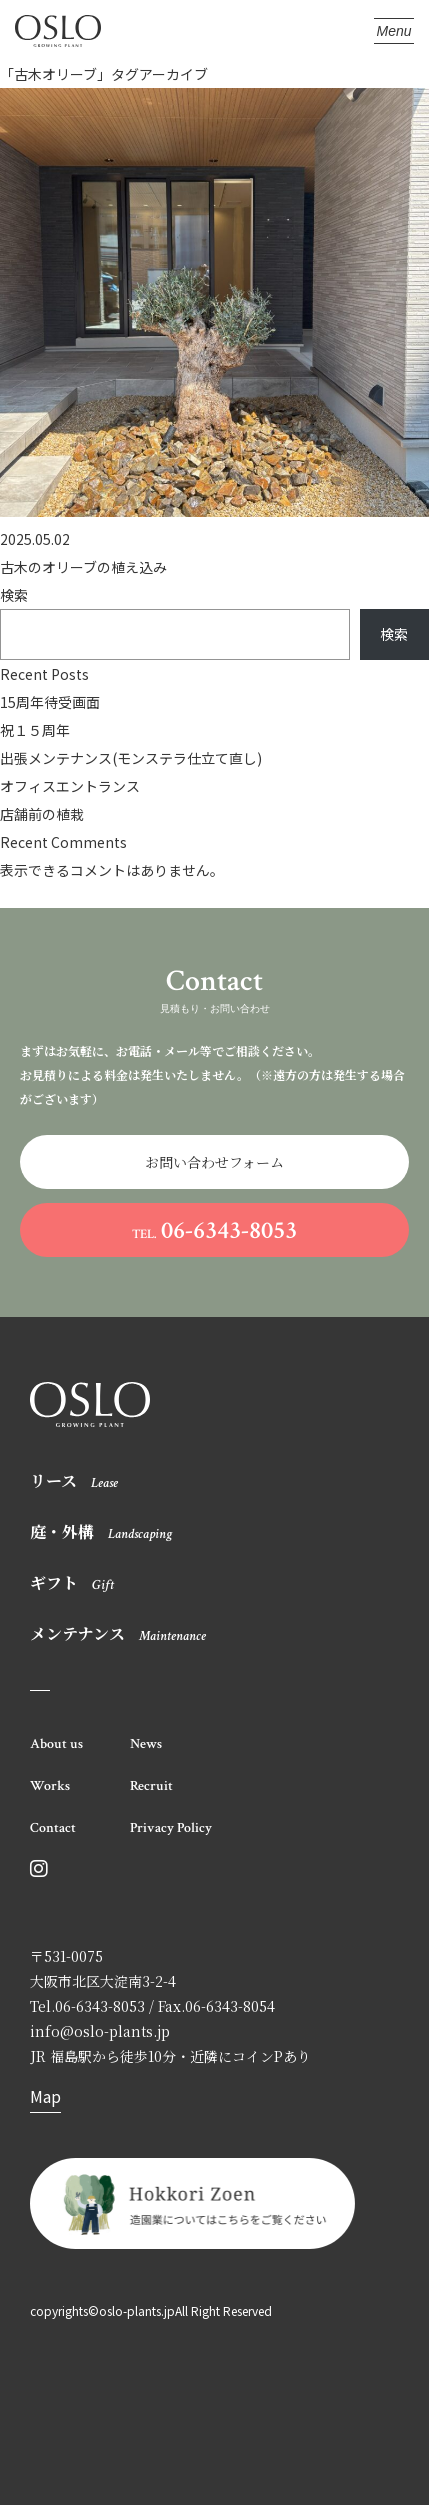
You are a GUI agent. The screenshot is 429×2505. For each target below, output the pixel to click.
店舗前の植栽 (42, 814)
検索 (14, 595)
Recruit (151, 1786)
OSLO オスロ (58, 31)
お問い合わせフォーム (214, 1162)
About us (56, 1744)
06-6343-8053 (214, 1230)
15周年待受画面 (50, 702)
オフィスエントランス (70, 786)
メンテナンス (118, 1633)
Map (45, 2096)
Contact (53, 1828)
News (146, 1744)
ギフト (72, 1582)
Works (50, 1786)
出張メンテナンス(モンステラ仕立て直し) (131, 758)
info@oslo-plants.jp (100, 2031)
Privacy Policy (171, 1828)
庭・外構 (101, 1531)
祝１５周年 (35, 730)
